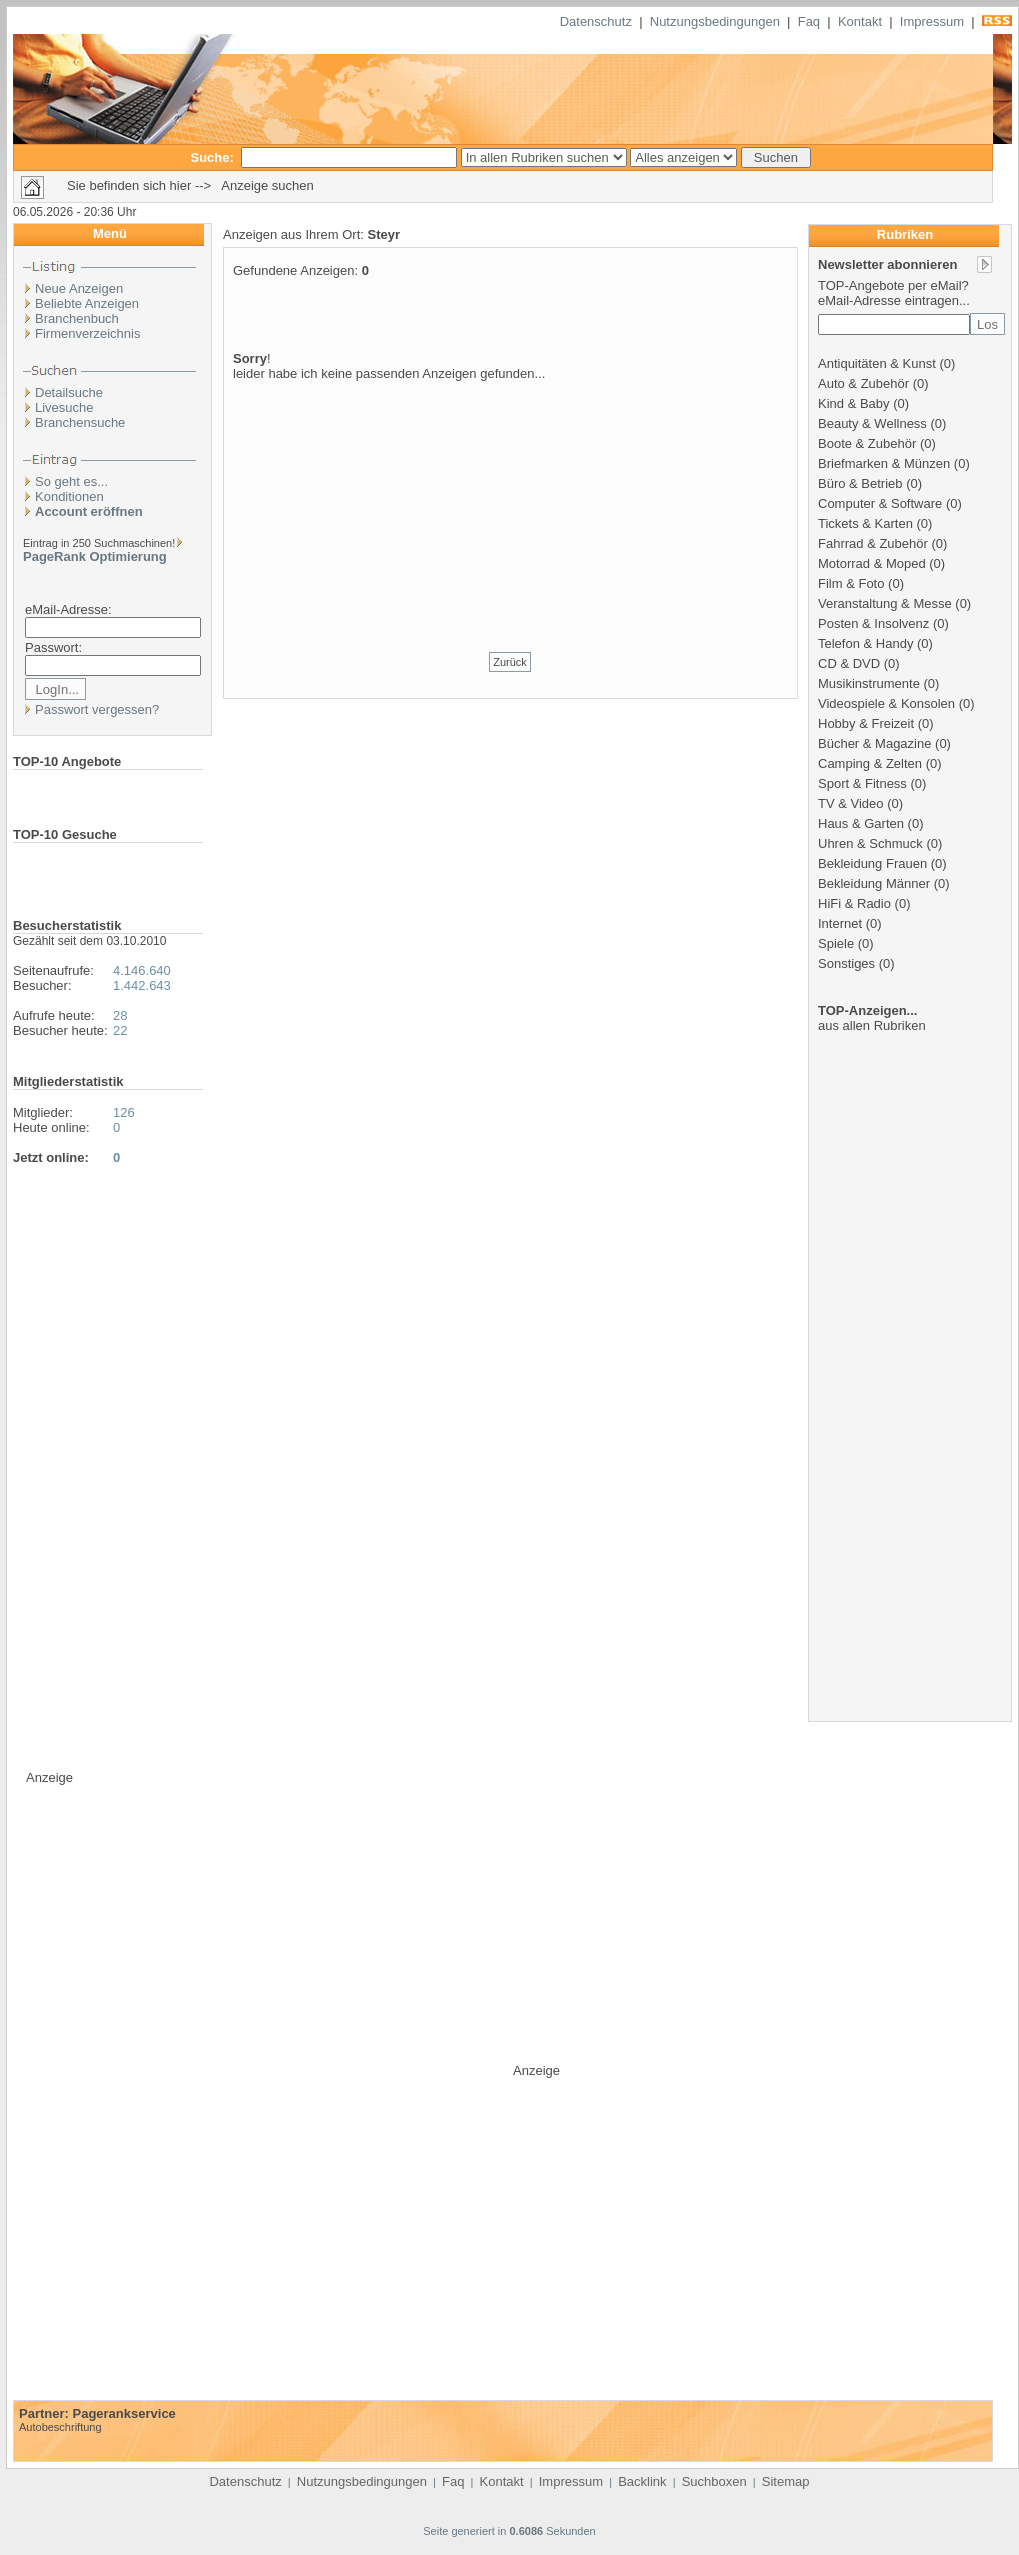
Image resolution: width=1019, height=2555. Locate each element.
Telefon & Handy (865, 643)
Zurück (510, 662)
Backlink (642, 2481)
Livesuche (64, 407)
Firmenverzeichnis (87, 333)
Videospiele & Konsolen (886, 703)
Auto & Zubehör (863, 383)
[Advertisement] (510, 503)
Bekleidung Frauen (872, 863)
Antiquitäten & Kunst (877, 363)
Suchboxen (714, 2481)
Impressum (932, 21)
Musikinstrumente (869, 683)
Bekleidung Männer (874, 883)
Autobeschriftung (60, 2427)
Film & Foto (851, 583)
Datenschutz (596, 21)
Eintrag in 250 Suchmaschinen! (99, 543)
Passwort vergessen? (97, 709)
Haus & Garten (861, 823)
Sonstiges (846, 963)
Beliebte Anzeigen (87, 303)
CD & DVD (849, 663)
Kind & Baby (854, 403)
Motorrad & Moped (872, 563)
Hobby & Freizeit (866, 723)
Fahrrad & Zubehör (873, 543)
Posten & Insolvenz (873, 623)
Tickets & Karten (865, 523)
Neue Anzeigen (79, 288)
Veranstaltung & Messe (885, 603)
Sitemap (786, 2481)
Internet (840, 923)
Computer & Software (880, 503)
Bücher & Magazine (874, 743)
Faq (809, 21)
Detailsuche (69, 392)
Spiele (836, 943)
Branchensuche (80, 422)
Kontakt (860, 21)
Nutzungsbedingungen (715, 21)
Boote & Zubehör (867, 443)
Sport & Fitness (862, 783)
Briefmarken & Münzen (884, 463)
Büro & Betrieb (860, 483)
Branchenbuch (77, 318)
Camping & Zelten (870, 763)
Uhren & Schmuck (870, 843)
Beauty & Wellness (872, 423)
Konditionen (69, 496)
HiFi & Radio (854, 903)
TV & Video (851, 803)
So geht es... (71, 481)
